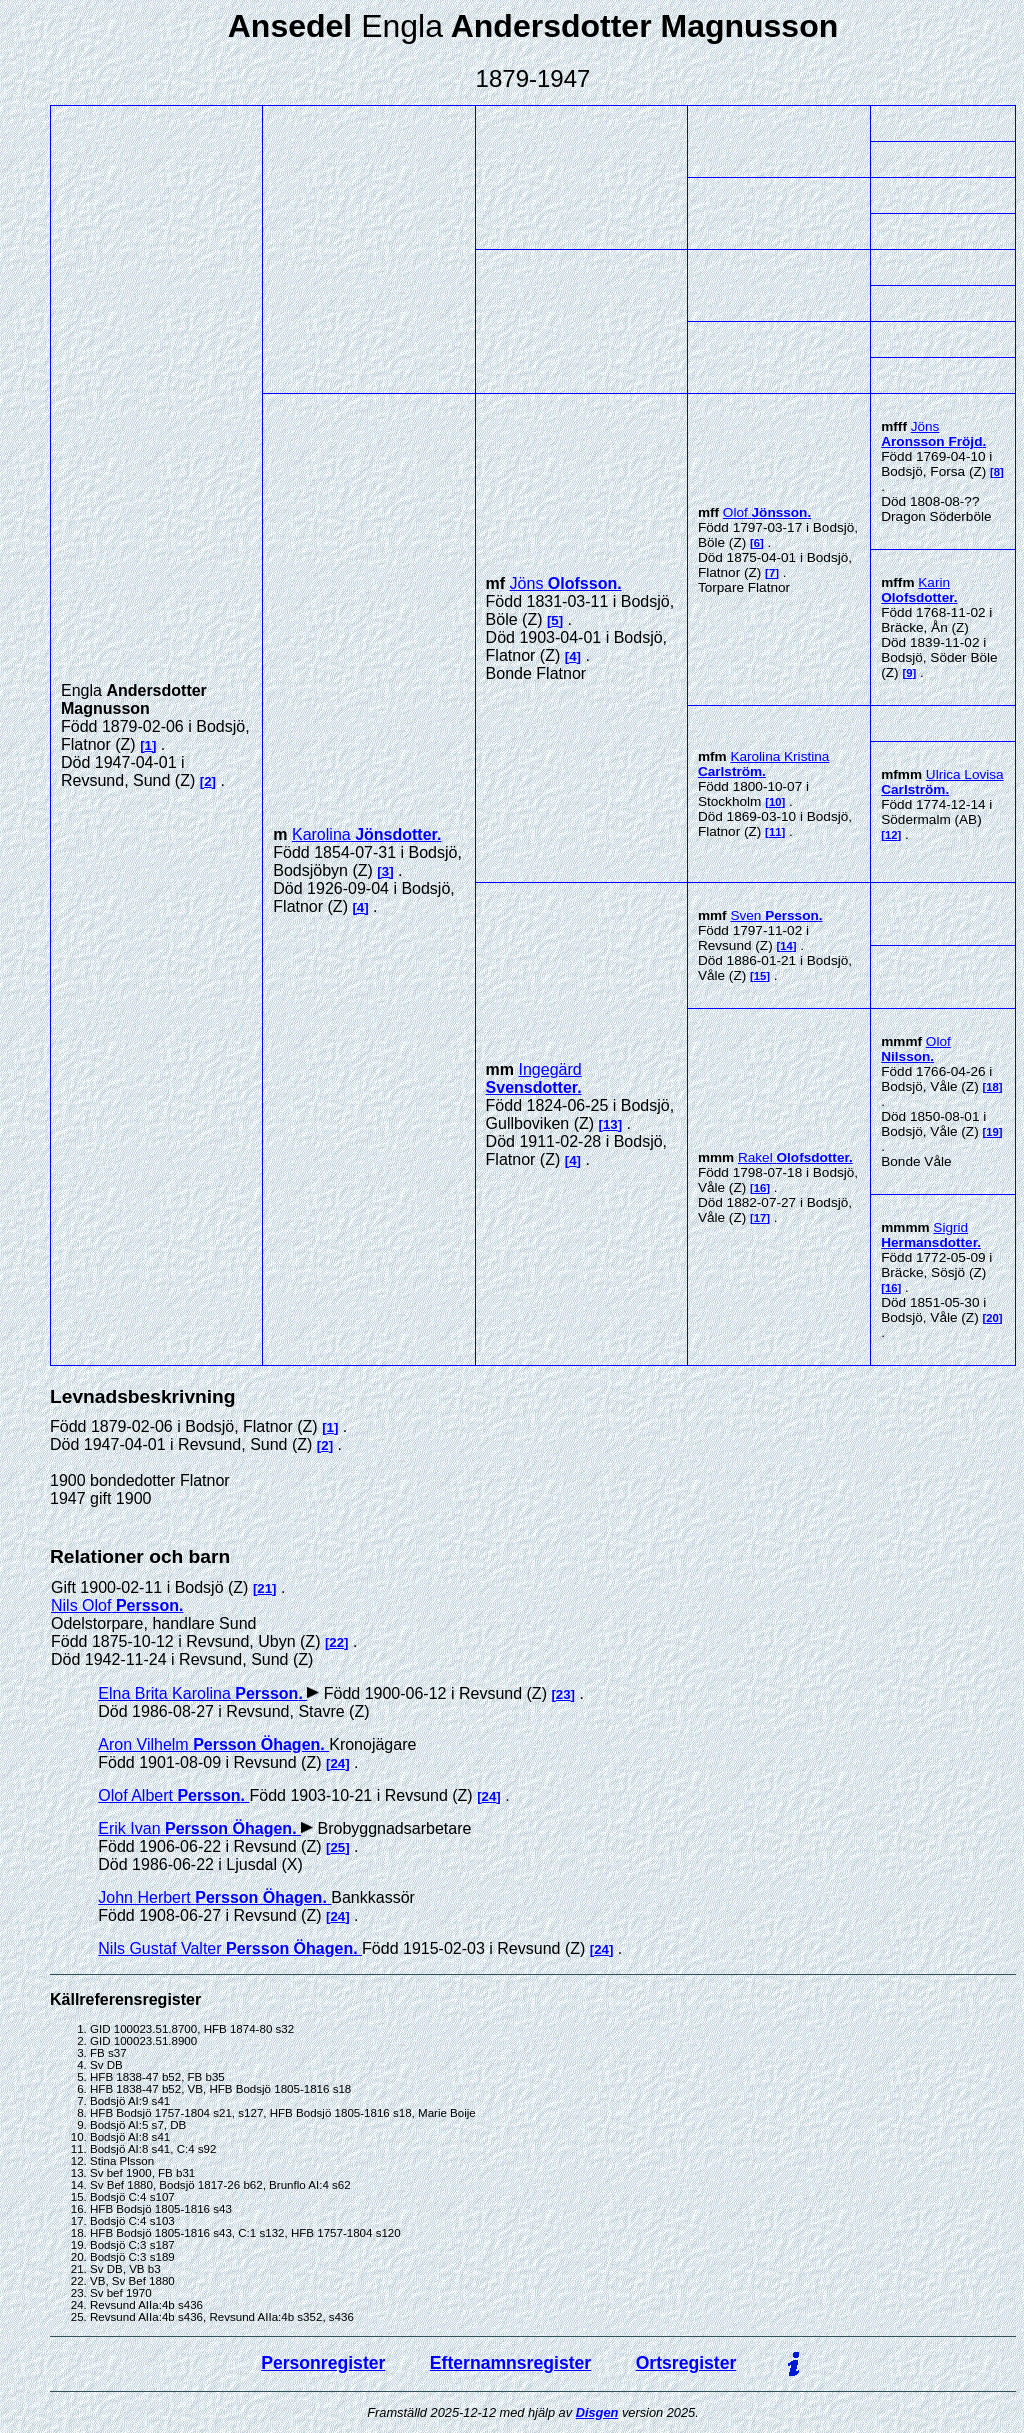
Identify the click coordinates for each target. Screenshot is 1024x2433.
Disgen (597, 2412)
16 (760, 1188)
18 (992, 1087)
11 (775, 832)
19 (992, 1132)
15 (760, 976)
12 (891, 835)
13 (610, 1124)
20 (992, 1318)
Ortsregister (686, 2363)
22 (336, 1642)
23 (563, 1694)
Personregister (323, 2363)
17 (760, 1218)
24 (337, 1763)
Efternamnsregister (510, 2363)
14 (786, 946)
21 (264, 1588)
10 (775, 802)
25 (337, 1847)
